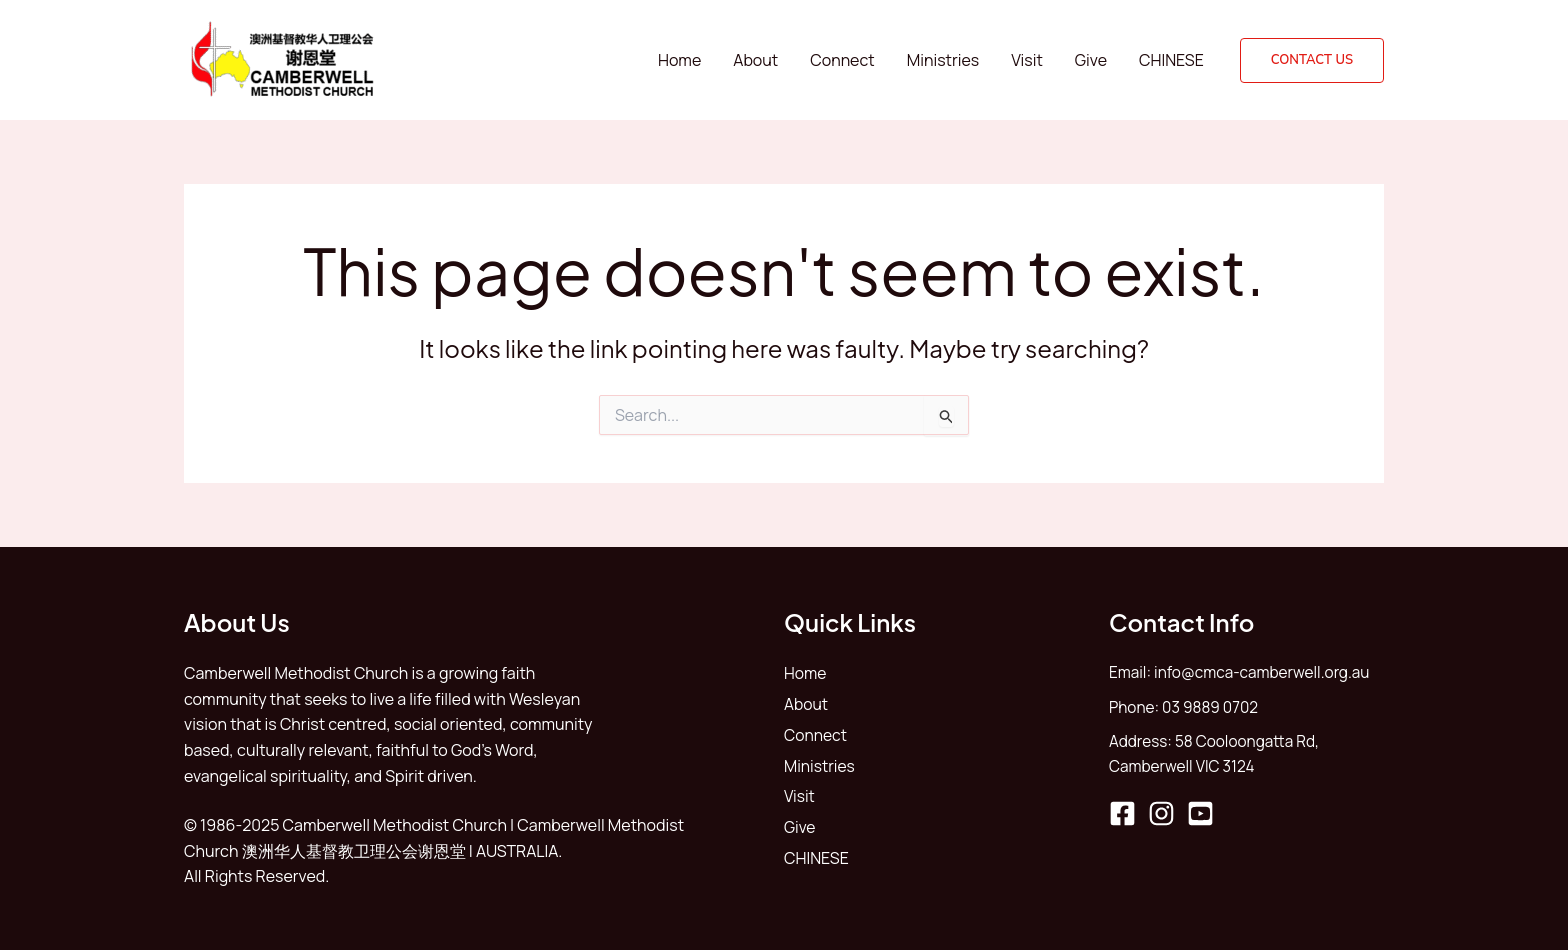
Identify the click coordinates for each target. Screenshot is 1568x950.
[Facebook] (1122, 817)
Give (1091, 60)
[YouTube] (1200, 817)
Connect (842, 60)
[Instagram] (1161, 817)
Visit (1027, 60)
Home (679, 60)
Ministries (943, 60)
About (755, 60)
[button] (1312, 60)
